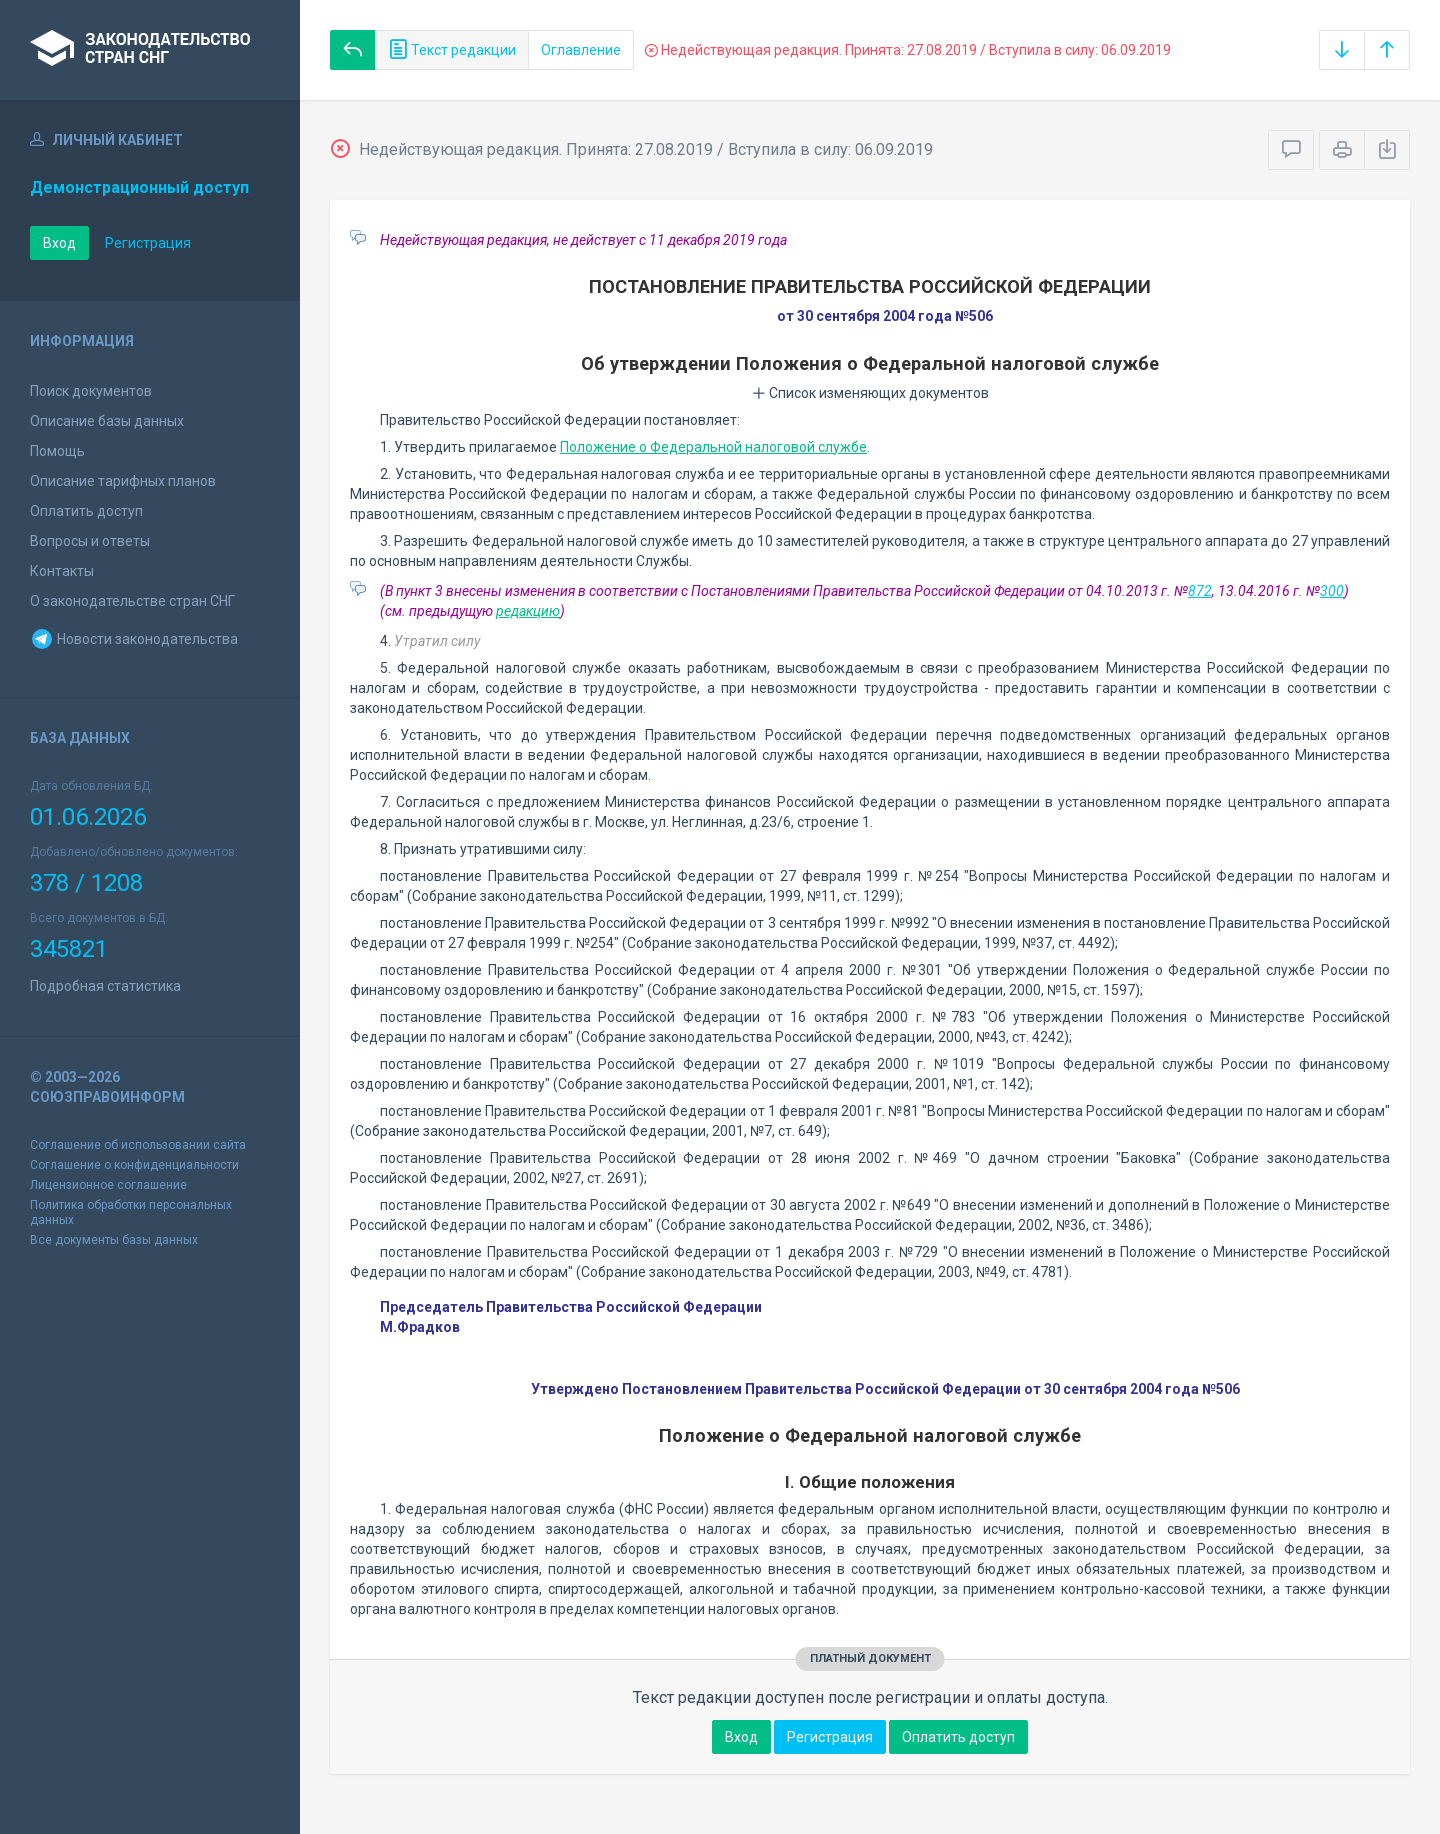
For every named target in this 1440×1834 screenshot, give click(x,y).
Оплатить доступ (86, 511)
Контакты (62, 571)
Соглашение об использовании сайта (138, 1145)
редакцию (528, 611)
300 (1332, 591)
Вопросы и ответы (90, 541)
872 (1200, 591)
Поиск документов (91, 391)
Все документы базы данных (114, 1240)
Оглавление (581, 50)
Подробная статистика (105, 986)
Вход (59, 243)
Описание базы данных (107, 421)
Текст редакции (452, 50)
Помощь (57, 451)
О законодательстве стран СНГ (132, 601)
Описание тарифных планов (123, 481)
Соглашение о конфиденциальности (134, 1165)
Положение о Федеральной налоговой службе (713, 447)
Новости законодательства (134, 639)
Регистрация (148, 243)
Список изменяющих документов (870, 393)
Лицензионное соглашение (108, 1185)
